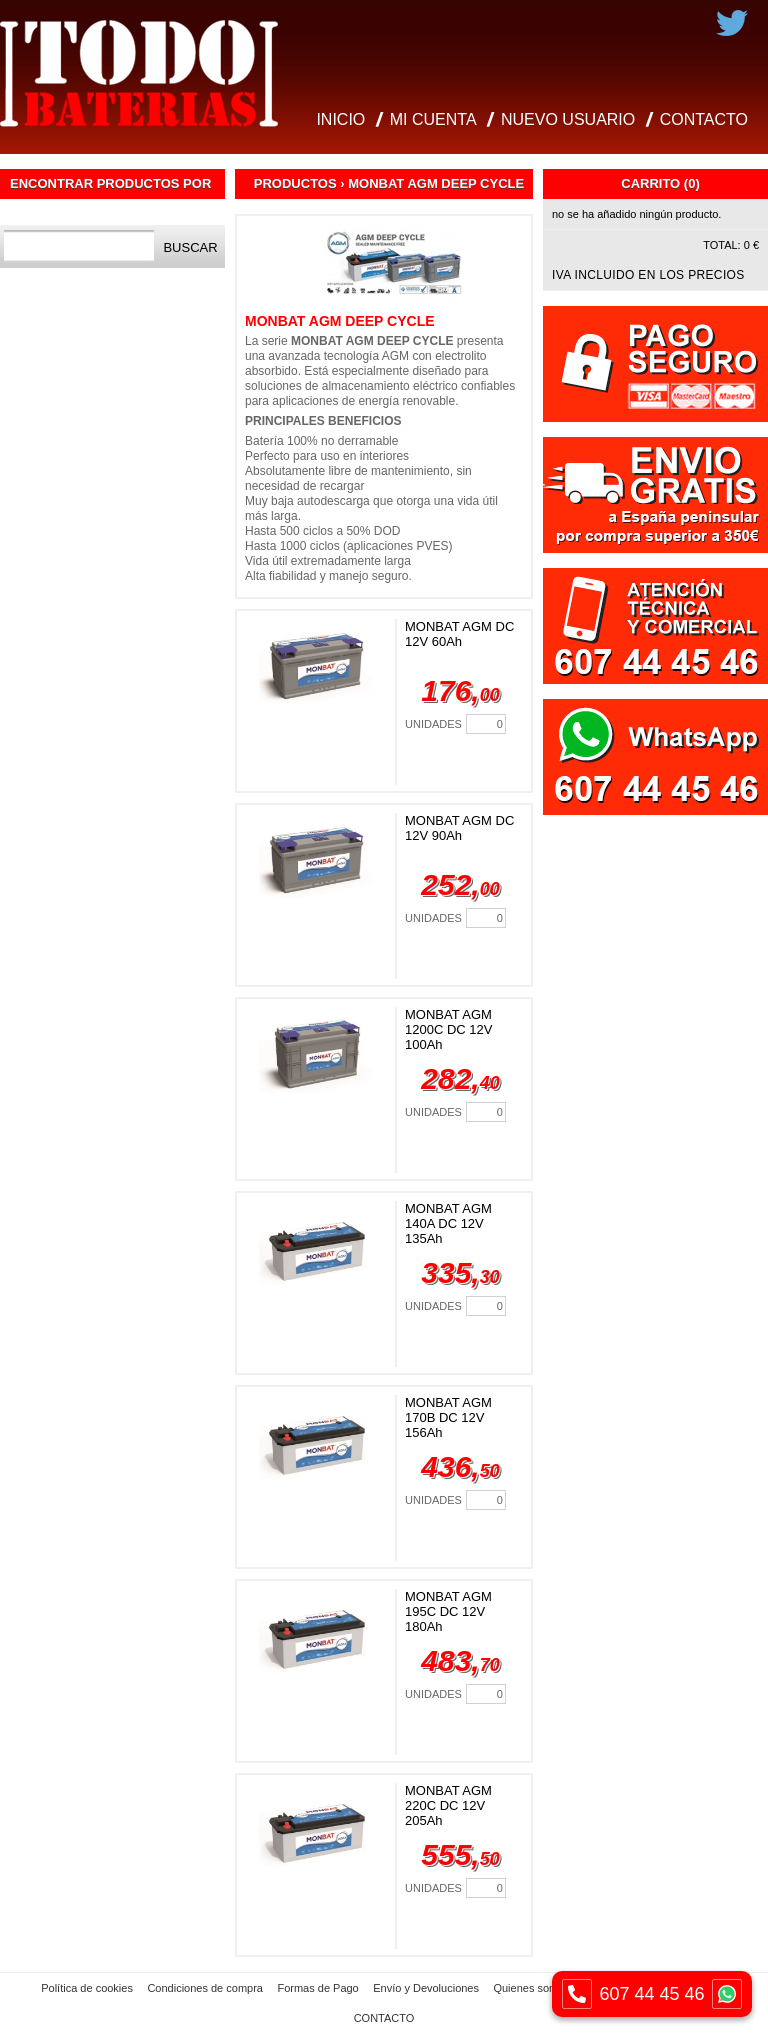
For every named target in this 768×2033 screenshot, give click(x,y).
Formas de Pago (317, 1988)
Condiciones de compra (205, 1988)
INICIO (340, 119)
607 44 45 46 (652, 1994)
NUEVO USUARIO (568, 119)
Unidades (433, 724)
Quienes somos (531, 1988)
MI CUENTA (433, 119)
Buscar (190, 247)
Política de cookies (87, 1988)
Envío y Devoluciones (426, 1988)
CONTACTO (704, 119)
